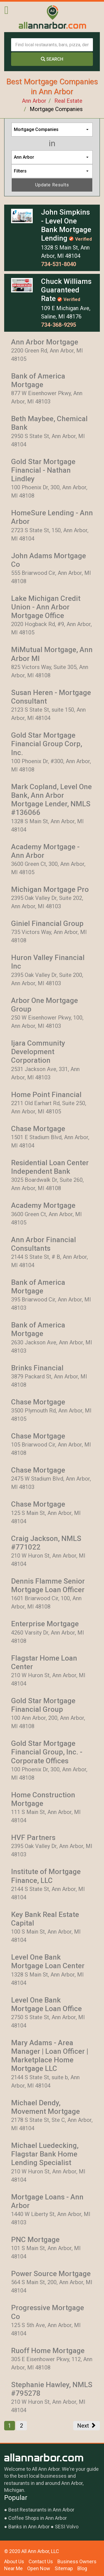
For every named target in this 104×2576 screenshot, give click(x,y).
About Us (14, 2561)
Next (86, 2425)
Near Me (13, 2568)
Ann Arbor (34, 100)
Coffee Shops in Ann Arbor (37, 2518)
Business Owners (77, 2561)
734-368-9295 (58, 324)
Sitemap (64, 2568)
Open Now (38, 2568)
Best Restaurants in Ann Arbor (41, 2510)
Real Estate (68, 100)
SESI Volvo (66, 2526)
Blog (82, 2568)
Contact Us (41, 2561)
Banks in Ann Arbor (29, 2526)
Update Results (52, 184)
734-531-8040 (58, 264)
